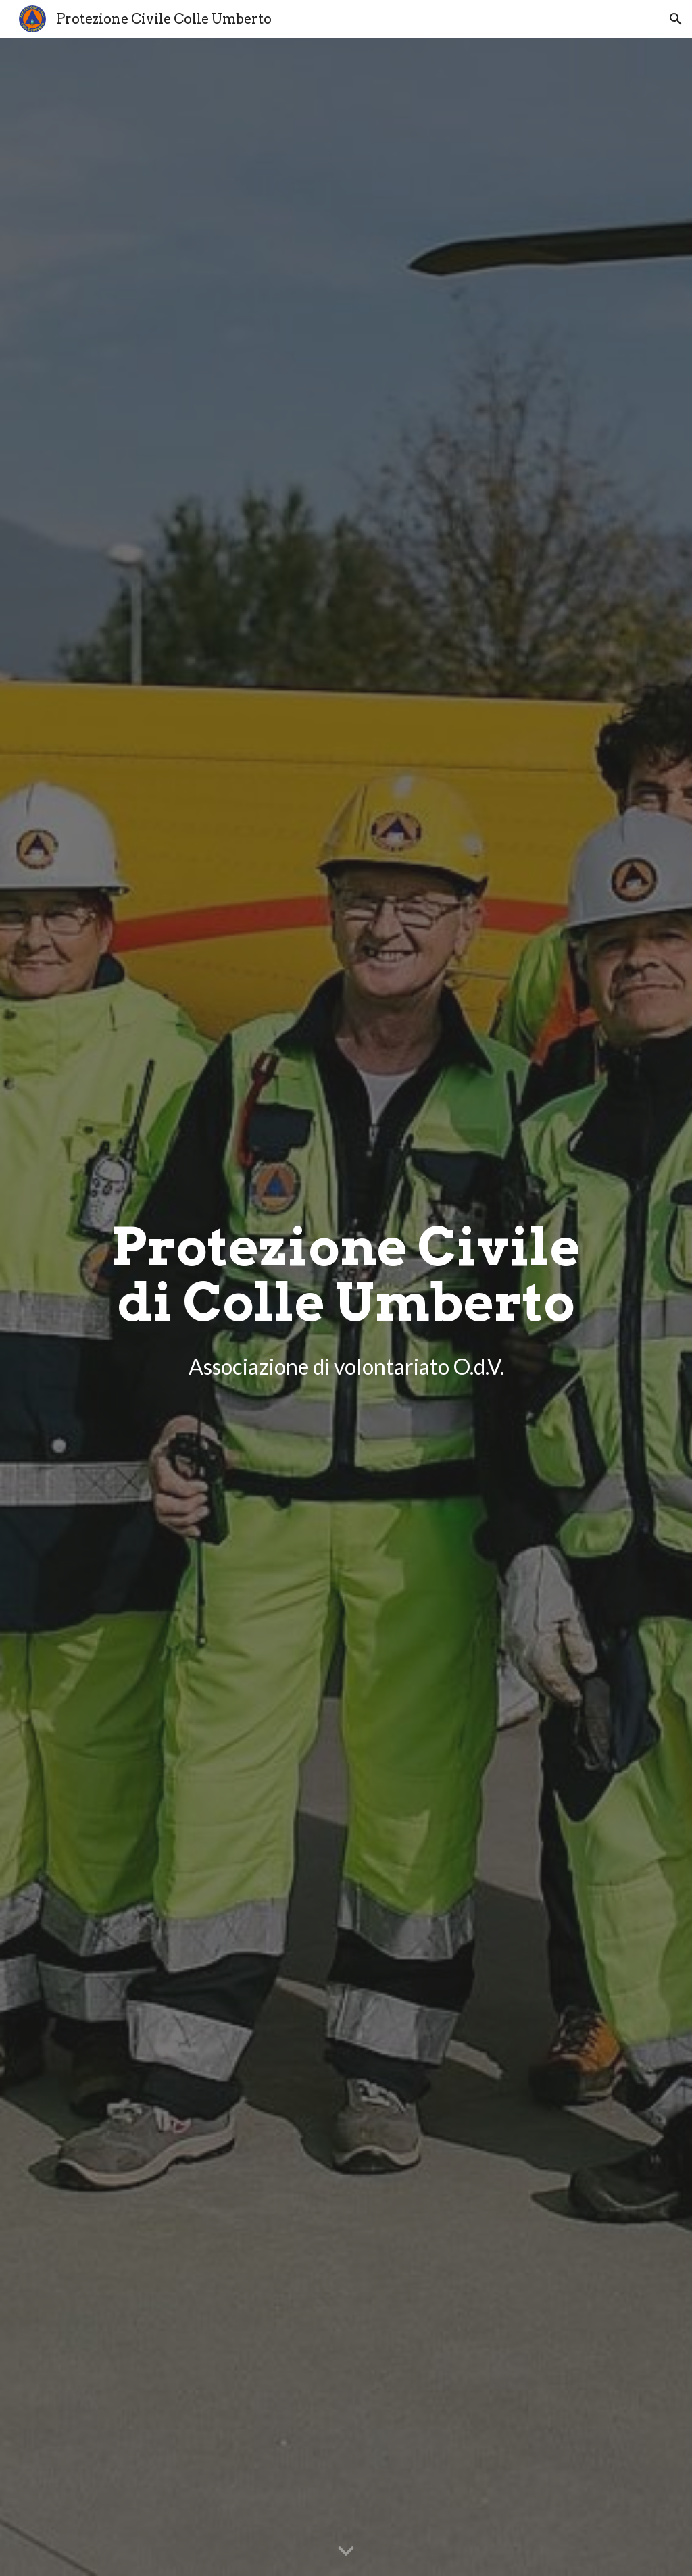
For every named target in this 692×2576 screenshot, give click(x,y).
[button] (676, 19)
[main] (346, 1297)
